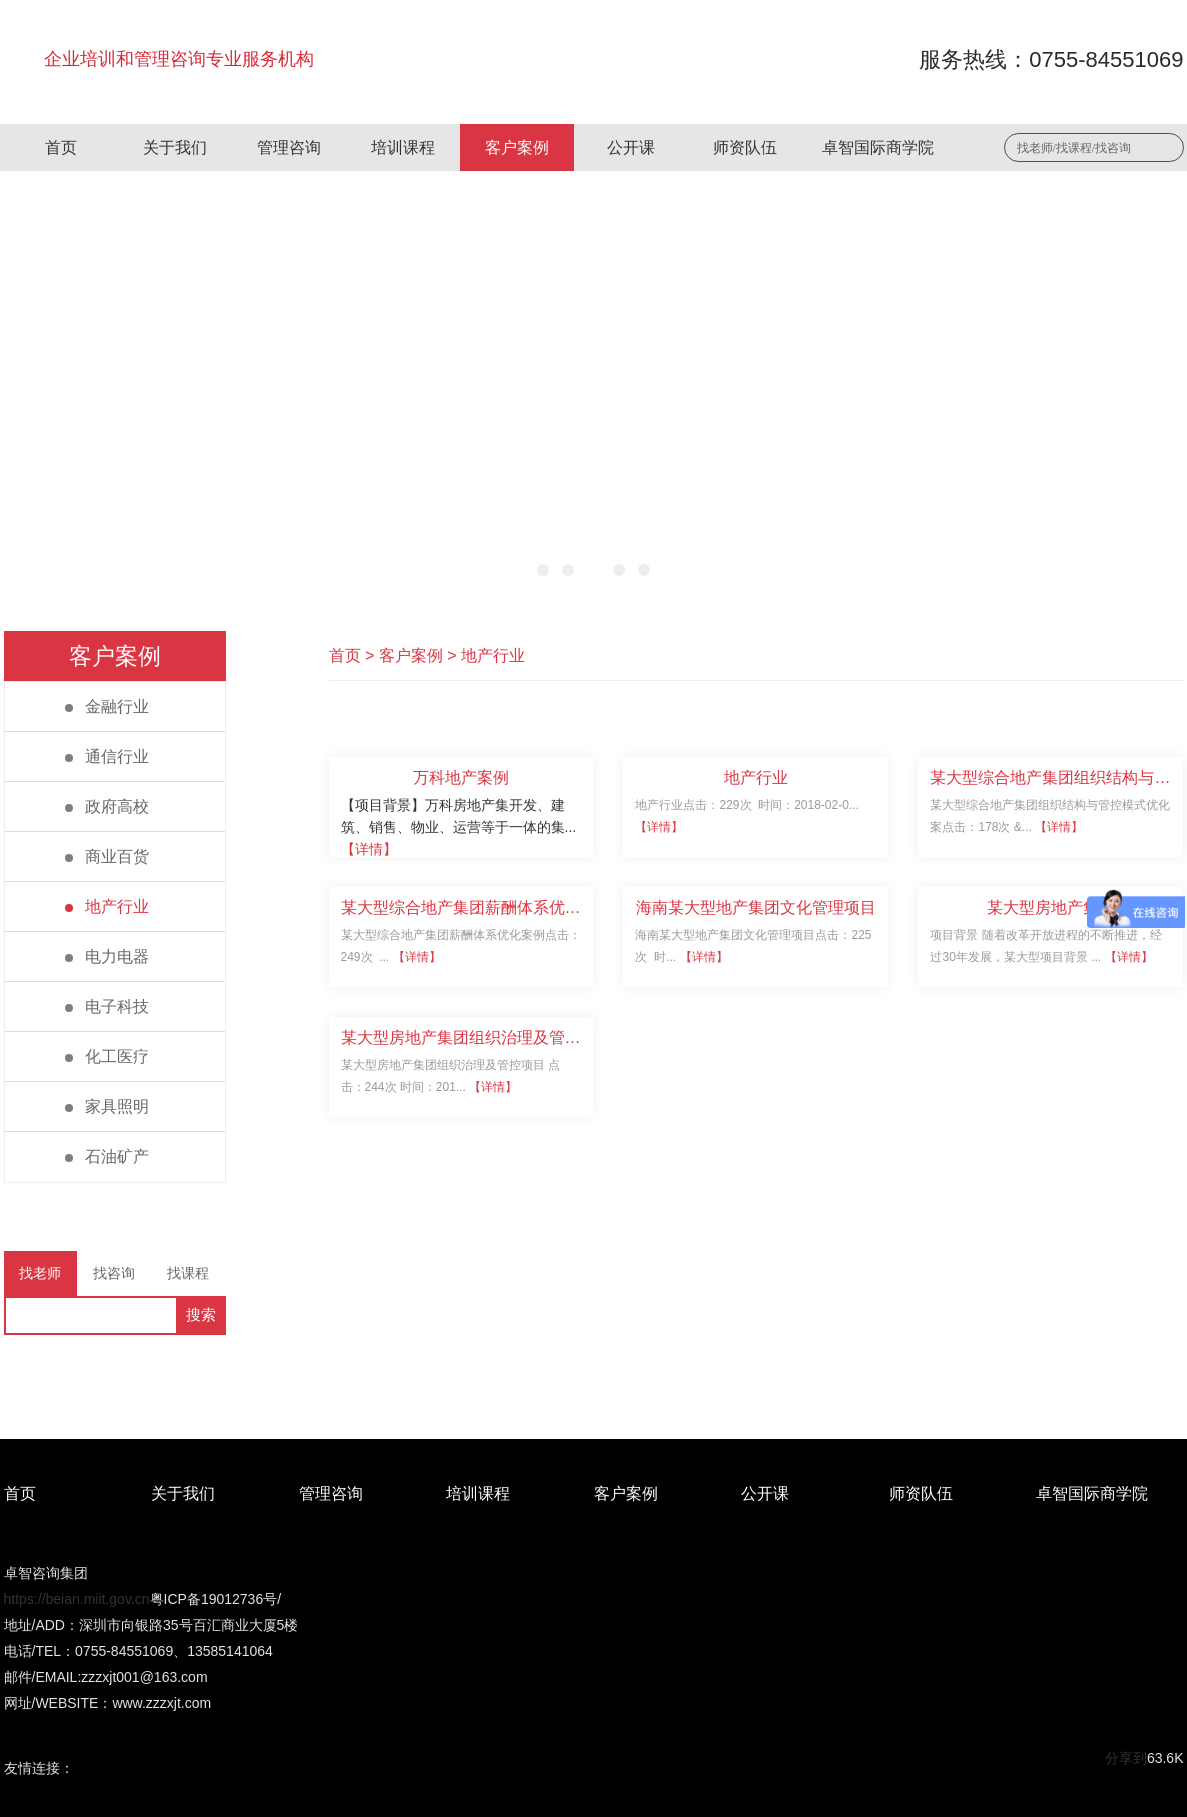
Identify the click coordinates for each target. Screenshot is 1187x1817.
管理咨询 (289, 147)
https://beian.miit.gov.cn (77, 1599)
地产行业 (107, 906)
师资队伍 (745, 147)
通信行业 (107, 756)
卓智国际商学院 (878, 147)
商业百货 (107, 856)
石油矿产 (107, 1156)
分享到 (1126, 1758)
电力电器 (107, 956)
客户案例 (517, 147)
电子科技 (107, 1006)
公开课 (631, 147)
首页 (61, 147)
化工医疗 (107, 1056)
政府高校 (107, 806)
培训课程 (403, 147)
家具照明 (107, 1106)
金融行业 (107, 706)
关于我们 (175, 147)
